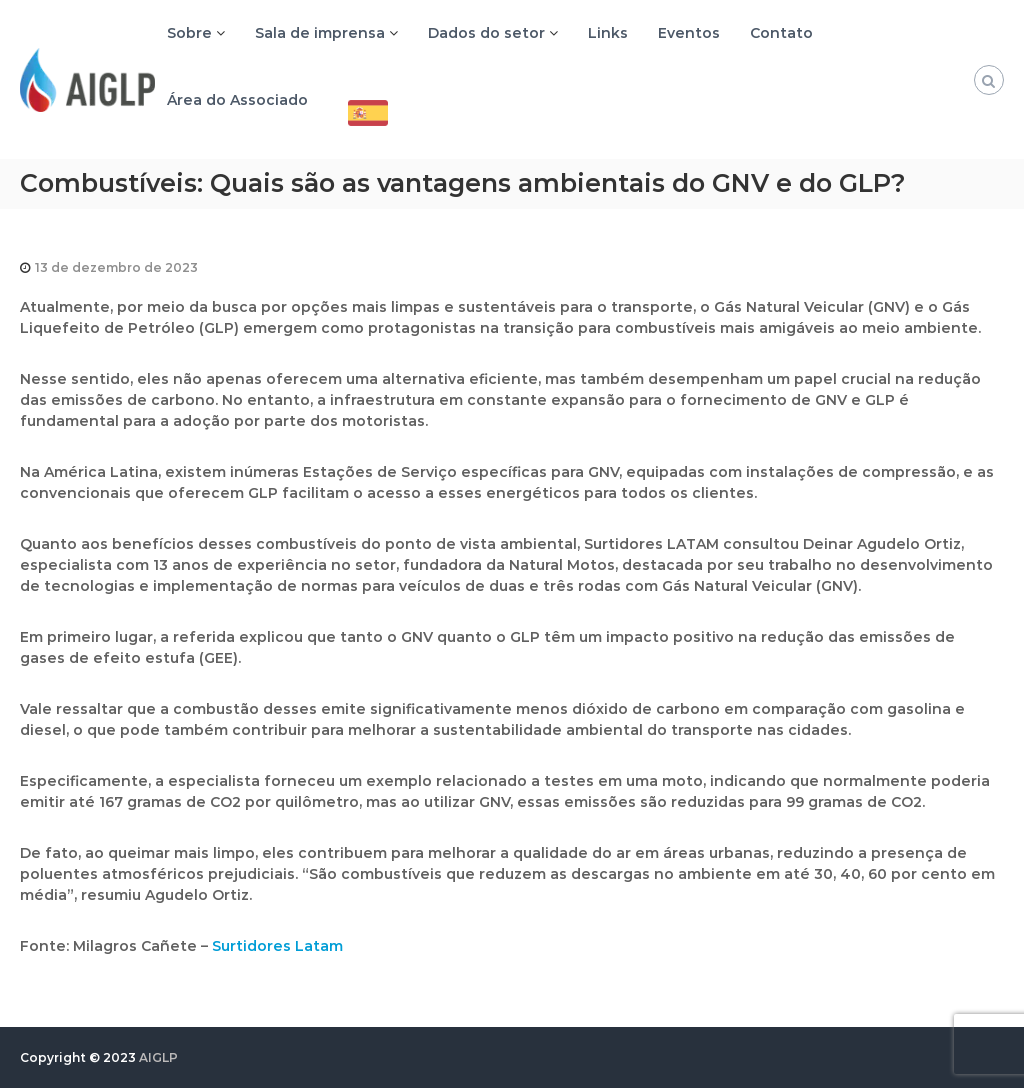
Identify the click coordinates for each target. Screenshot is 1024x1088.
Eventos (689, 33)
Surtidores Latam (277, 946)
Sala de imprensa (320, 33)
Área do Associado (237, 100)
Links (608, 33)
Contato (781, 33)
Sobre (189, 33)
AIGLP (158, 1057)
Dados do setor (486, 33)
